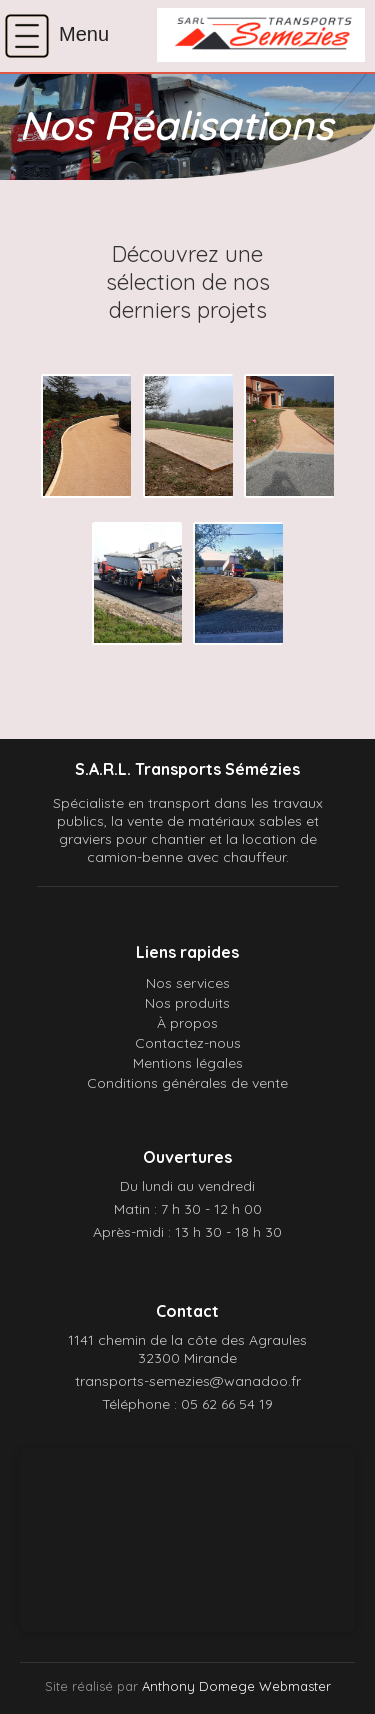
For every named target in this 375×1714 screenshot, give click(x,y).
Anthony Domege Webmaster (236, 1686)
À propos (187, 1023)
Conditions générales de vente (187, 1083)
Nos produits (187, 1003)
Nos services (188, 983)
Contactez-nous (188, 1043)
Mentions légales (188, 1063)
